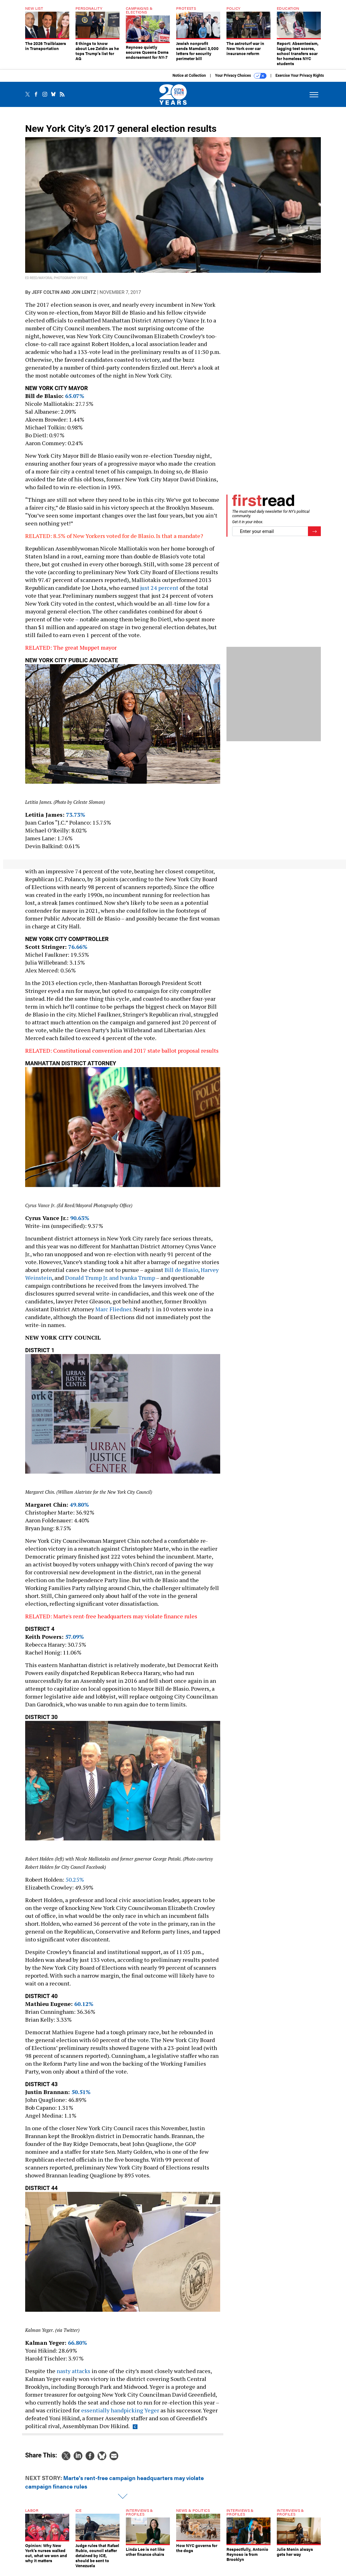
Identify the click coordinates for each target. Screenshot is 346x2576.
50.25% (74, 1884)
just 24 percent (159, 592)
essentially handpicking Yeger (120, 2415)
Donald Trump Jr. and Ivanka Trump (110, 1282)
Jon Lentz (83, 297)
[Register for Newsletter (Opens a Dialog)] (314, 536)
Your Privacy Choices (240, 80)
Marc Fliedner (113, 1314)
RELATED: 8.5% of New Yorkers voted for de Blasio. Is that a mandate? (114, 540)
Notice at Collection (189, 80)
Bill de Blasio (181, 1274)
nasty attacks (73, 2375)
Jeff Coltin (45, 297)
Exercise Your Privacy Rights (300, 80)
